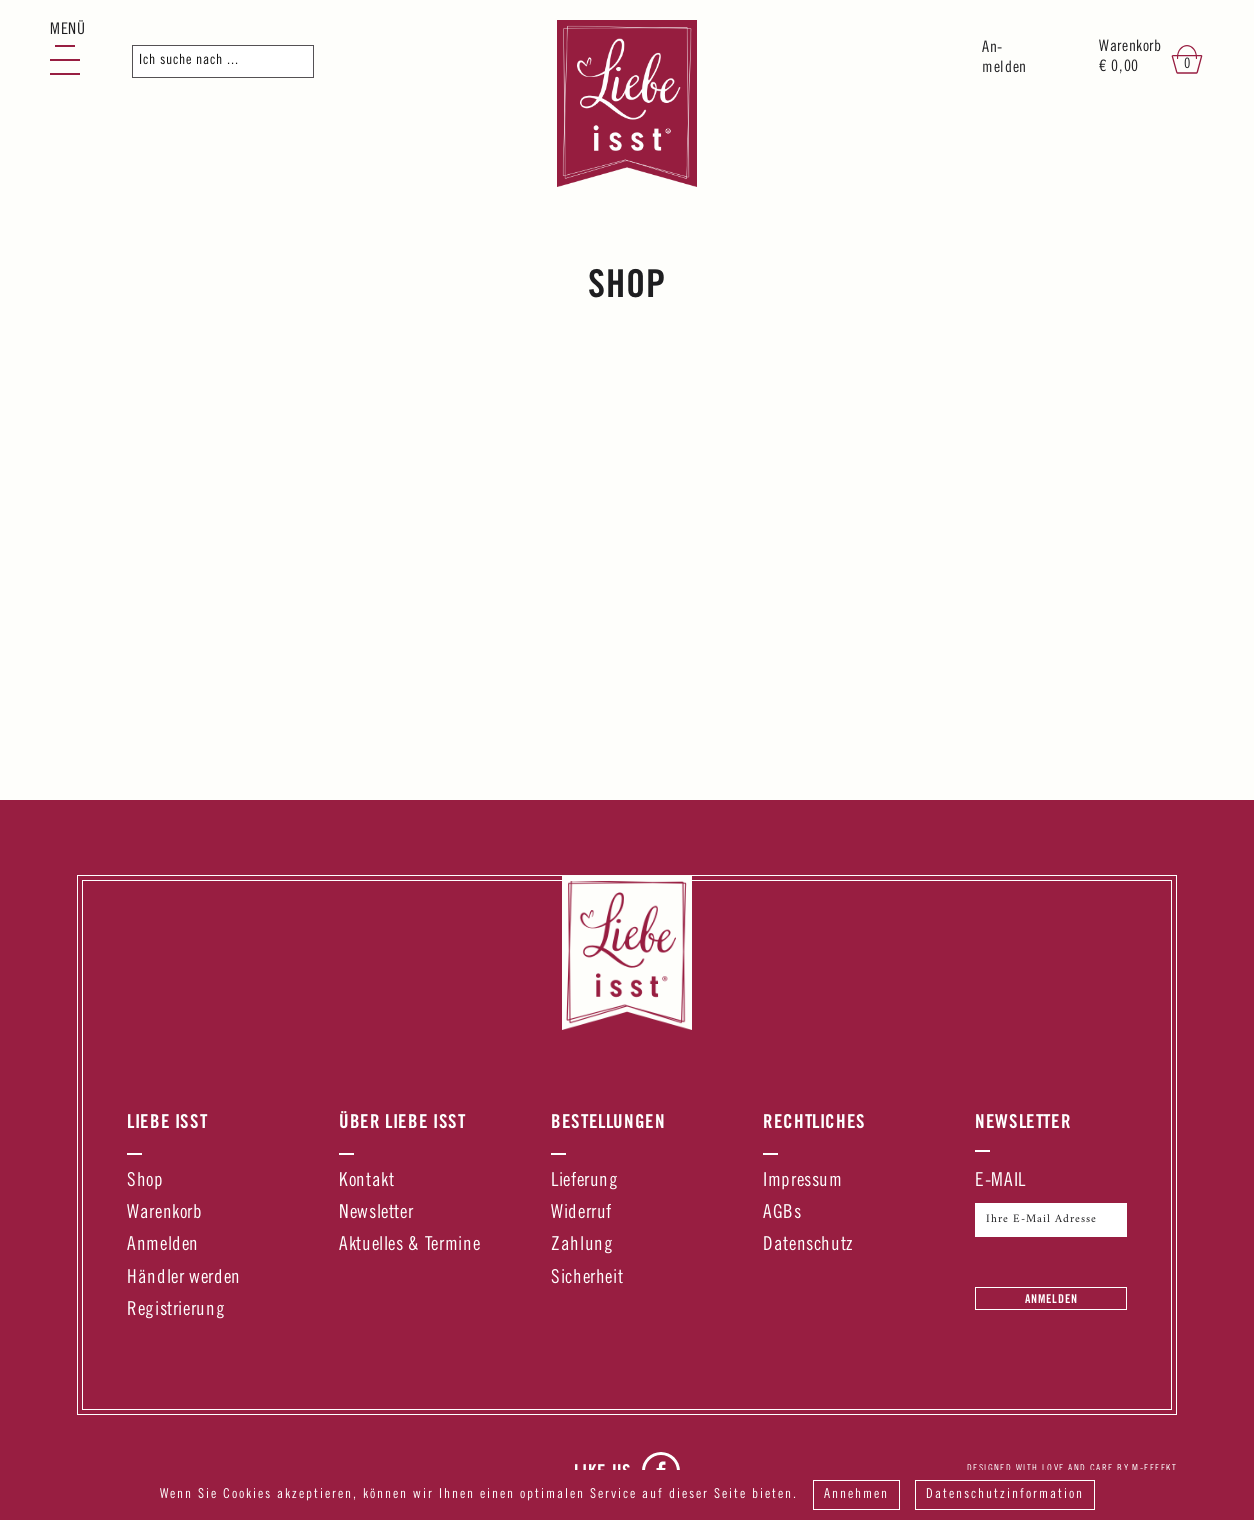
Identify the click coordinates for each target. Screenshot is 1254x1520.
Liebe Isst (167, 1121)
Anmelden (163, 1245)
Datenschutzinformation (1005, 1495)
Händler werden (184, 1278)
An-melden (1004, 58)
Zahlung (582, 1245)
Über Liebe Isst (402, 1121)
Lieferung (585, 1181)
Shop (145, 1181)
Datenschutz (808, 1245)
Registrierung (176, 1310)
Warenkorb (165, 1213)
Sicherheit (587, 1278)
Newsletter (376, 1213)
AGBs (782, 1213)
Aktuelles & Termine (409, 1245)
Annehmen (856, 1495)
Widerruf (581, 1213)
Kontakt (366, 1181)
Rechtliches (814, 1121)
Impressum (803, 1181)
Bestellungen (608, 1121)
